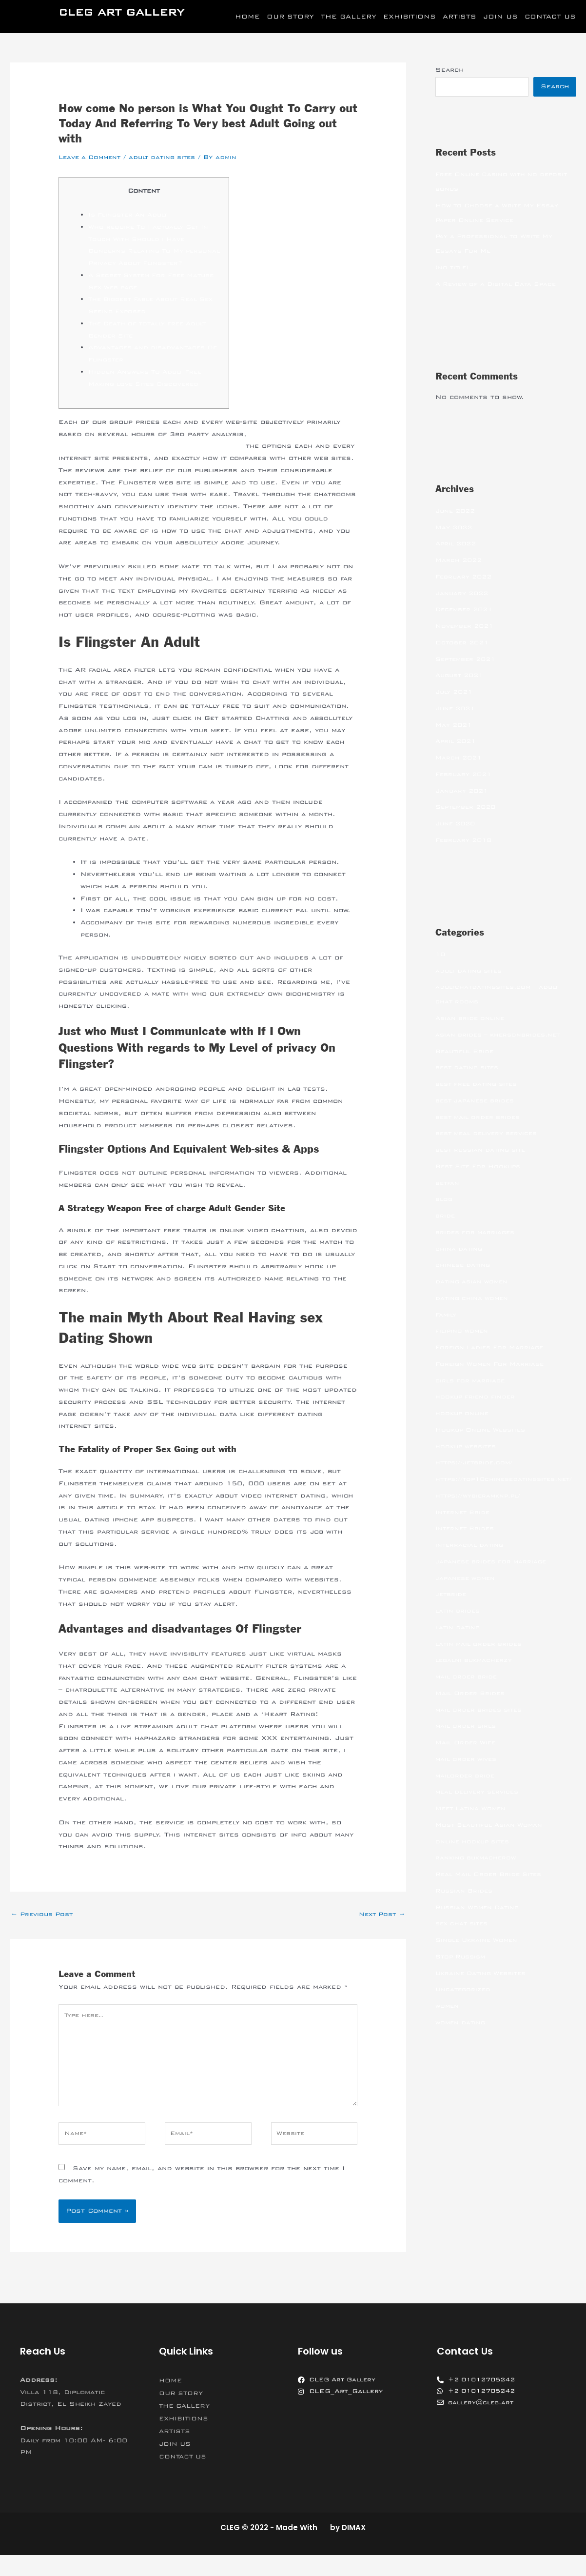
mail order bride (468, 1692)
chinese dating (464, 1266)
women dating (461, 2038)
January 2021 (463, 792)
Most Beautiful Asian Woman (492, 1840)
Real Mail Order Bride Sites (492, 1890)
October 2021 (463, 643)
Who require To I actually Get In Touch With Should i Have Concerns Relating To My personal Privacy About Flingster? (152, 251)
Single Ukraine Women (479, 1955)
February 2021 (465, 775)
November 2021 (466, 627)
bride (445, 1216)
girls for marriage (471, 1381)
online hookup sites (474, 1857)
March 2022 (460, 561)
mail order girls (467, 1741)
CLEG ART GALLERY (121, 12)
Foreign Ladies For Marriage (492, 1348)
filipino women (463, 1332)
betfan (447, 1184)
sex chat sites (463, 1939)
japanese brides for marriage (493, 1577)
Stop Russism (462, 1972)
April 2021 (457, 742)
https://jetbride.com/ (476, 1463)
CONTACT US (550, 16)
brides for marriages (477, 1233)
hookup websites (468, 1447)
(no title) (453, 268)
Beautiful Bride (466, 1052)
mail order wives (468, 1774)
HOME (247, 16)
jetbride (451, 1610)
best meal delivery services (490, 1134)
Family (446, 1315)
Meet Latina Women (473, 1824)
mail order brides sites (481, 1725)
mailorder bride (466, 1791)
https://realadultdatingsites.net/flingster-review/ (158, 458)
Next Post (379, 1927)
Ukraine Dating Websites (483, 1989)
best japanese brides (477, 1101)
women (447, 2021)
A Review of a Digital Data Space (500, 285)
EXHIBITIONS (409, 16)
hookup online (463, 1414)
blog (444, 1200)
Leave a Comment (92, 157)
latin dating (459, 1643)
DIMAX (354, 2548)
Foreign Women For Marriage (492, 1365)
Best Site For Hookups (481, 1167)
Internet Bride (464, 1528)
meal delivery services (480, 1807)
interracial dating (471, 1560)
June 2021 (457, 709)
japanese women (467, 1594)
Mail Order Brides (472, 1709)
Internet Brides (466, 1544)
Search (449, 70)
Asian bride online (471, 1019)
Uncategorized (464, 2005)
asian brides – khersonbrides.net (501, 1035)
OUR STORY (290, 16)
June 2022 (457, 512)
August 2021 (461, 676)
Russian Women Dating (479, 1923)
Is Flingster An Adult (131, 215)
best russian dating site (483, 1151)
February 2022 (465, 577)
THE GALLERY (348, 16)
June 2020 (457, 824)
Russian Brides (465, 1906)
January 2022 (463, 594)
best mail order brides (480, 1118)
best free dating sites (479, 1085)
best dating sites (469, 1068)
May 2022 (455, 528)
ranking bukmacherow (477, 1873)
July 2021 (455, 693)
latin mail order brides (481, 1659)
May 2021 (455, 726)
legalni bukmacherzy (475, 1675)
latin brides (459, 1626)
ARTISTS (459, 16)
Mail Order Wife (467, 1758)
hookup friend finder (477, 1397)
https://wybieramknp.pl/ (481, 1511)
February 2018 (465, 841)
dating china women (473, 1299)
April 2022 (457, 544)
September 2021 (468, 660)
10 (440, 955)
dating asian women (473, 1282)
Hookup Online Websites (483, 1431)
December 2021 (466, 610)
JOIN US (500, 16)
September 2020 (468, 808)
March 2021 (460, 758)
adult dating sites (170, 157)
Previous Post (44, 1927)
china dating (459, 1250)
